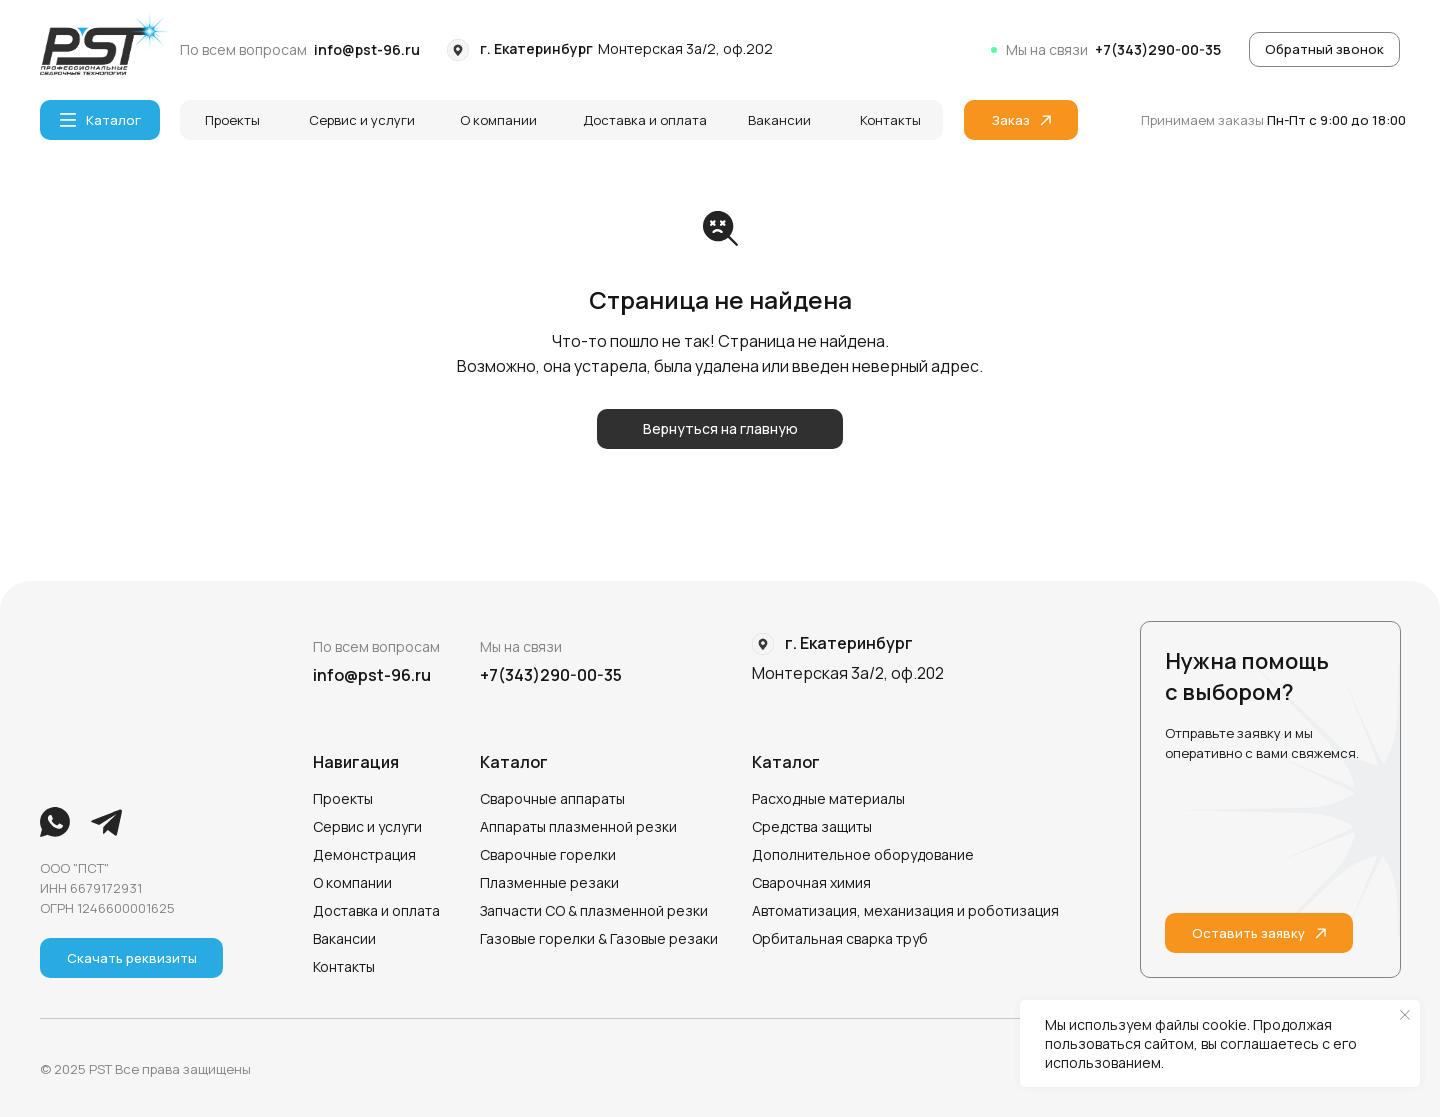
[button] (1324, 49)
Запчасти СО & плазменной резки (594, 910)
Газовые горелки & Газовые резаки (599, 938)
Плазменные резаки (549, 882)
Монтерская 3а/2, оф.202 (685, 48)
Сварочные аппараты (552, 798)
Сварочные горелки (548, 854)
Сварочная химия (811, 882)
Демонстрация (364, 854)
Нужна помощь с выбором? (1247, 676)
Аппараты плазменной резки (578, 826)
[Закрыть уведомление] (1405, 1015)
